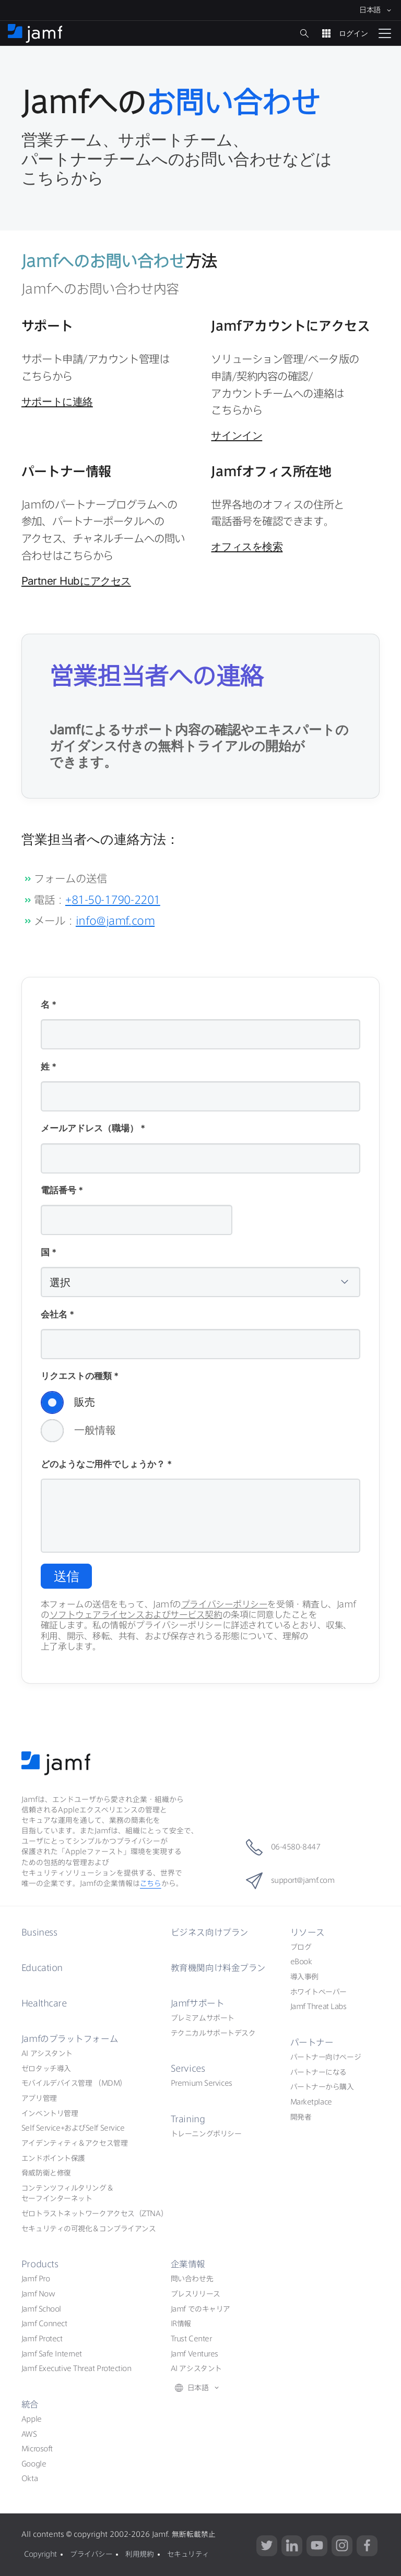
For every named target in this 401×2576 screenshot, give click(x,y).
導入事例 (304, 1976)
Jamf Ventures (194, 2353)
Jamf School (41, 2308)
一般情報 (78, 1430)
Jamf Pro (35, 2278)
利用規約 (139, 2553)
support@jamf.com (290, 1880)
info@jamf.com (115, 920)
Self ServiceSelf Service (72, 2128)
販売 (68, 1402)
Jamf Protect (42, 2338)
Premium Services (201, 2083)
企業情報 (188, 2263)
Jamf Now (38, 2293)
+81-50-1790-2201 (112, 899)
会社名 (57, 1315)
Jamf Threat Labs (318, 2006)
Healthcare (44, 2002)
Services (188, 2068)
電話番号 (62, 1191)
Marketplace (311, 2101)
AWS (29, 2433)
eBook (301, 1961)
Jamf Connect (44, 2323)
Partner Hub (76, 581)
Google (33, 2463)
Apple (31, 2418)
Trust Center (191, 2338)
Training (188, 2118)
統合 (30, 2403)
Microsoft (37, 2448)
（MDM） (74, 2083)
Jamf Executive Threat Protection (76, 2368)
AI (47, 2053)
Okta (29, 2478)
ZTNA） (94, 2213)
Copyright (40, 2553)
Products (39, 2263)
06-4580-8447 (282, 1847)
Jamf (70, 2038)
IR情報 (181, 2323)
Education (42, 1967)
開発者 (301, 2116)
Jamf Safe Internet (51, 2353)
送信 (66, 1576)
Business (39, 1931)
